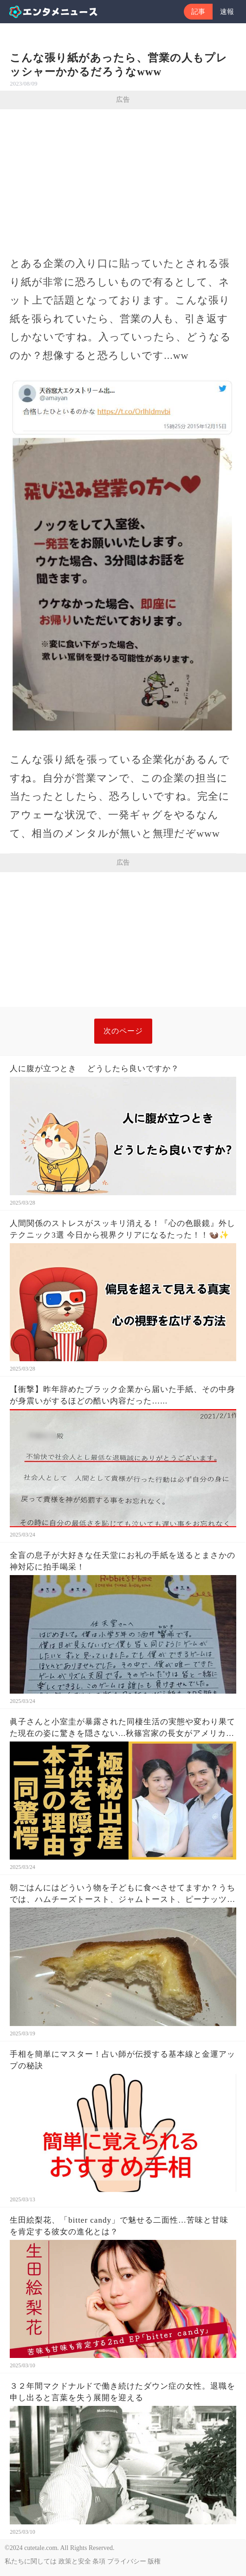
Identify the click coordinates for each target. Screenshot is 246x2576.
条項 (98, 2561)
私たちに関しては (31, 2561)
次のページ (123, 1031)
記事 (198, 11)
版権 (154, 2561)
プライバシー (126, 2561)
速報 (227, 11)
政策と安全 (74, 2561)
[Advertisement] (123, 179)
